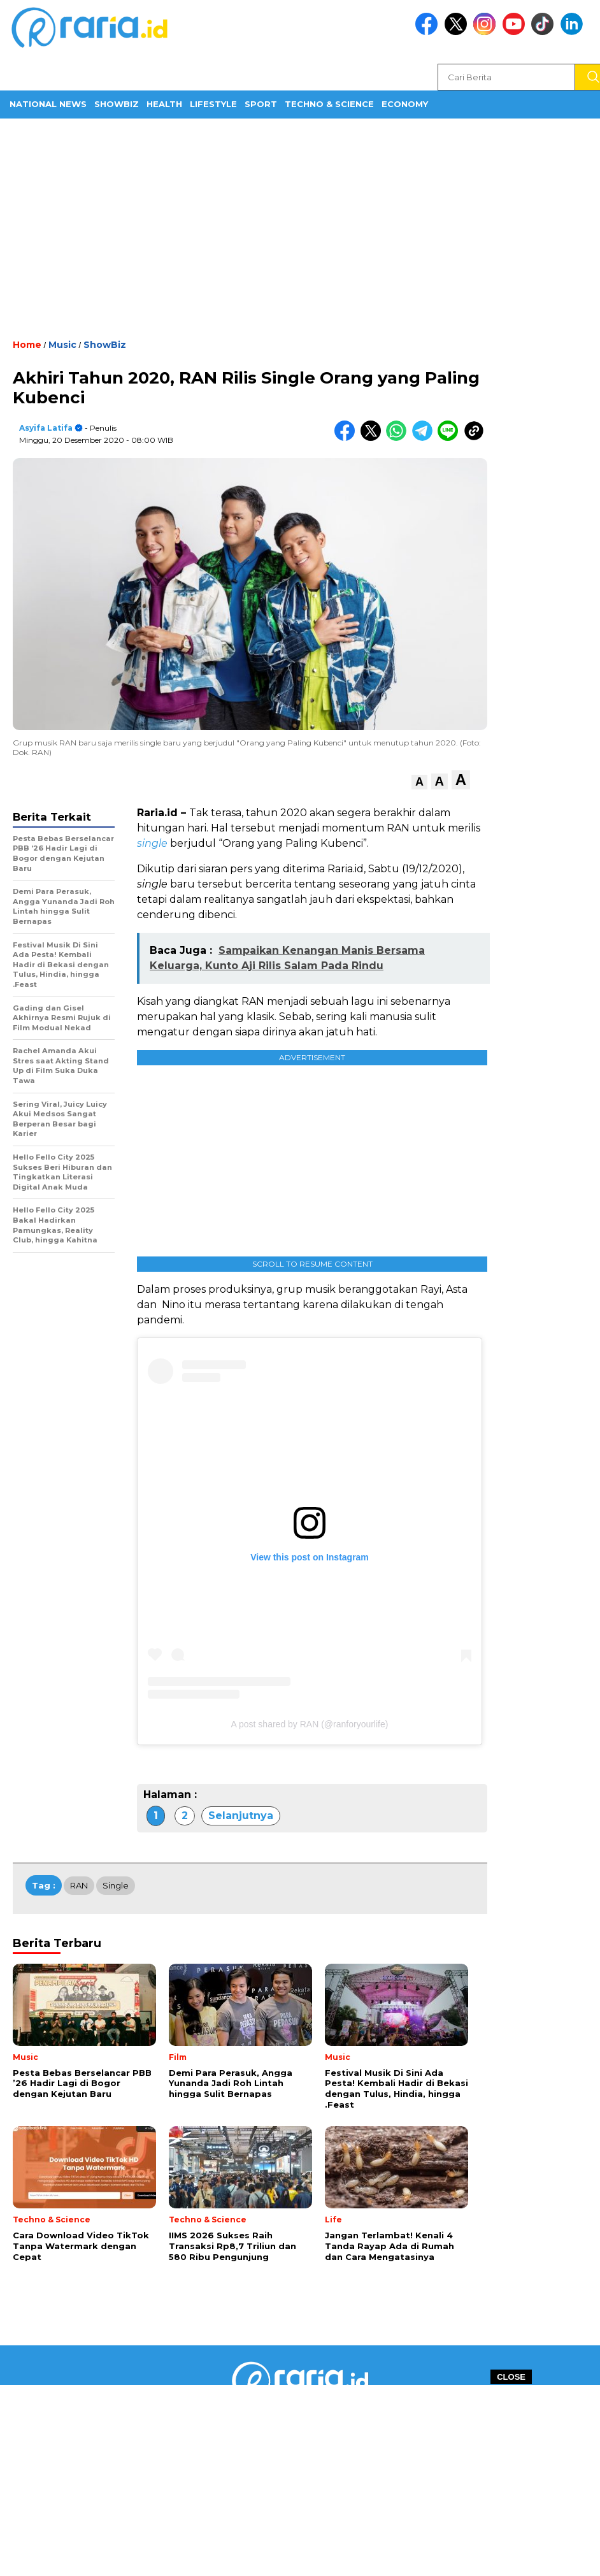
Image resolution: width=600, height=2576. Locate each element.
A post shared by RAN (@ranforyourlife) (310, 1724)
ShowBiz (116, 104)
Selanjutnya (240, 1816)
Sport (261, 104)
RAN (79, 1885)
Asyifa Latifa (46, 428)
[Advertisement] (300, 227)
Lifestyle (213, 104)
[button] (419, 782)
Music (62, 344)
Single (116, 1885)
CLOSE (511, 2377)
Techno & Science (329, 104)
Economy (405, 104)
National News (48, 104)
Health (164, 104)
